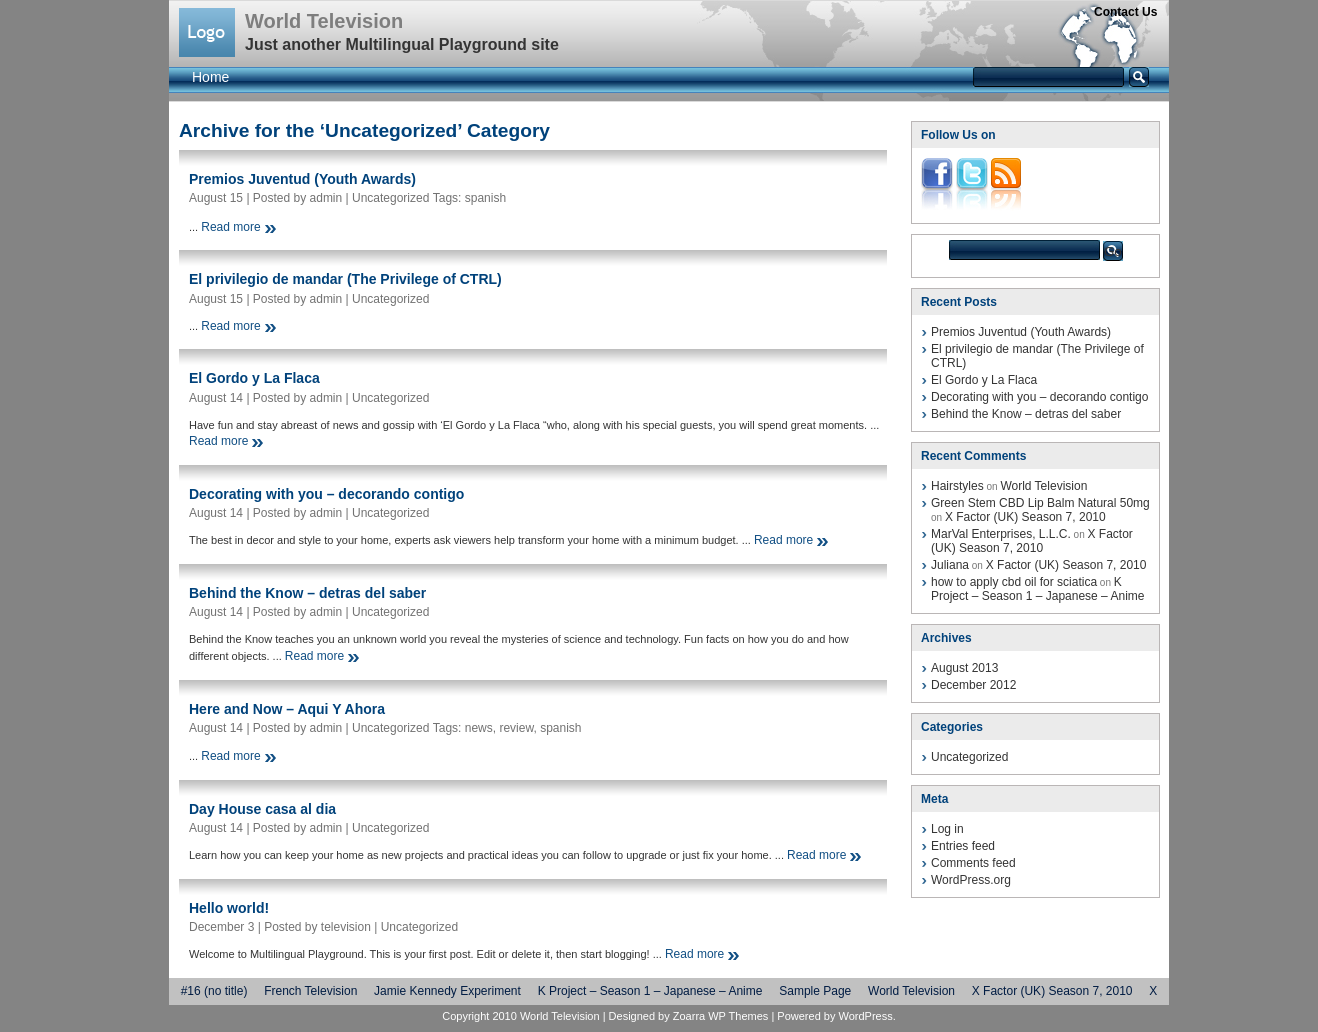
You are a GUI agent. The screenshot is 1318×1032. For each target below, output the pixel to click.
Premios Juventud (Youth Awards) (302, 179)
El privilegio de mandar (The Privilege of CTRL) (345, 279)
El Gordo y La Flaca (254, 378)
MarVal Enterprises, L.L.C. (1001, 534)
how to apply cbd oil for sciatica (1014, 582)
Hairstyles (957, 486)
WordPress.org (971, 880)
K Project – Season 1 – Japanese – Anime (1037, 589)
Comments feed (973, 863)
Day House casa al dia (262, 809)
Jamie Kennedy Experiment (447, 991)
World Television (324, 21)
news (479, 728)
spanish (485, 198)
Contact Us (1125, 12)
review (516, 728)
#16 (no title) (214, 991)
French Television (310, 991)
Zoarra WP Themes (721, 1016)
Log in (947, 829)
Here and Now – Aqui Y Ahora (287, 709)
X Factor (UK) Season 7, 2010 (1025, 517)
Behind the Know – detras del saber (307, 593)
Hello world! (229, 908)
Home (210, 77)
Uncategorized (390, 198)
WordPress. (866, 1016)
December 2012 (973, 685)
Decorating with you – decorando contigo (326, 494)
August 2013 (964, 668)
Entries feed (963, 846)
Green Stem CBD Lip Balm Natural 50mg (1040, 503)
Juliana (950, 565)
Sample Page (815, 991)
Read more (230, 227)
